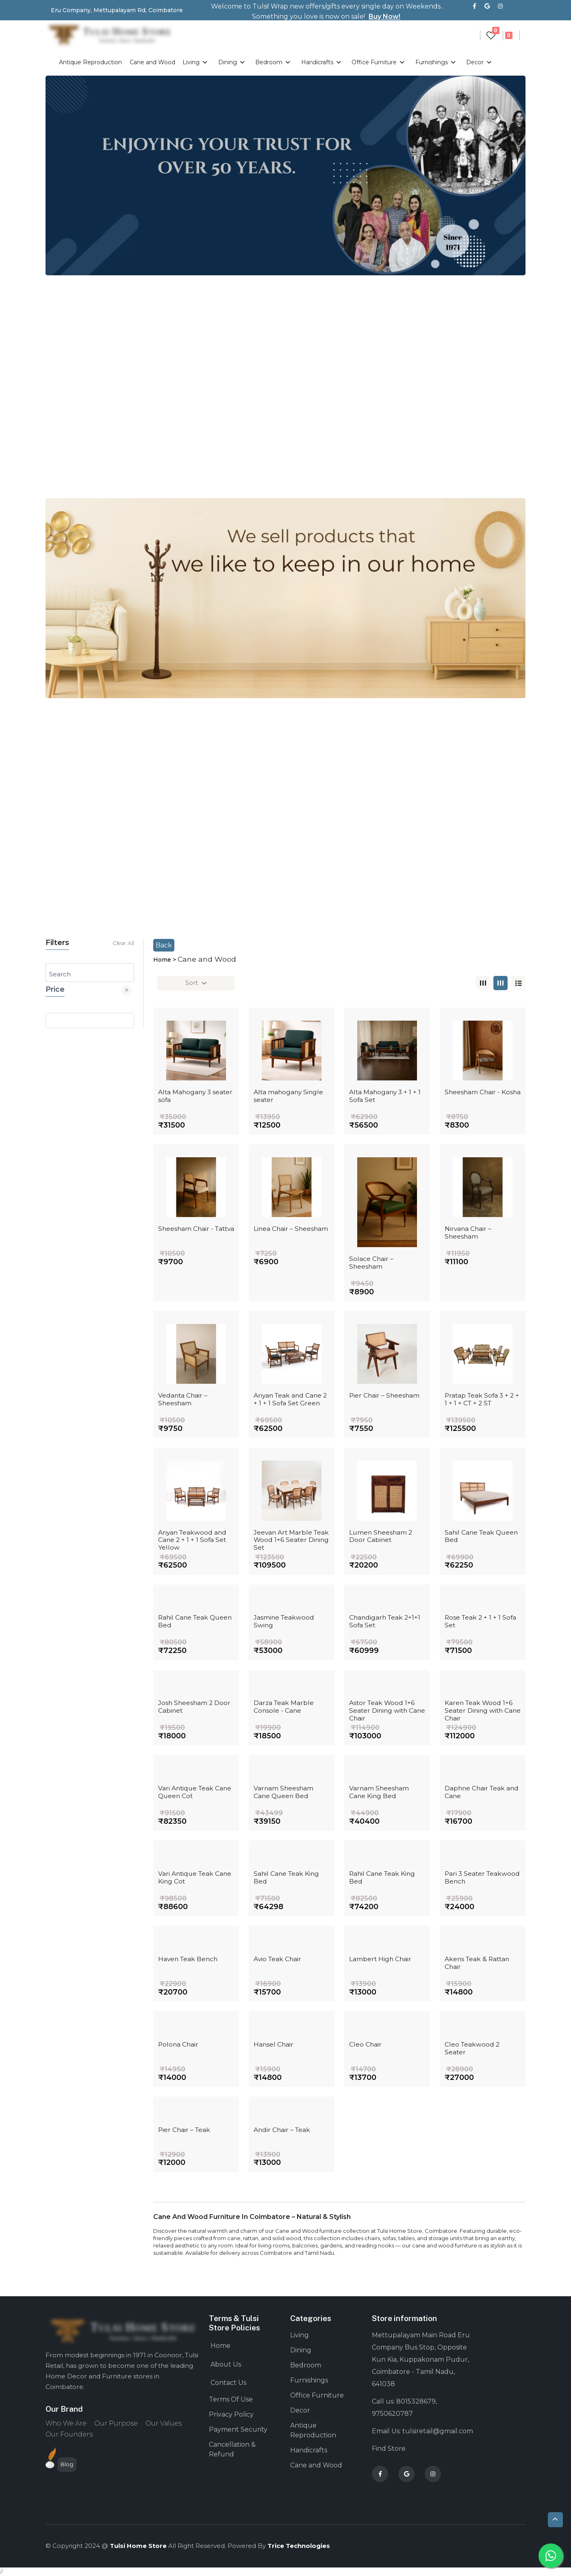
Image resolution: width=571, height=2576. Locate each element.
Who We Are (66, 2423)
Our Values (163, 2423)
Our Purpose (116, 2423)
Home (220, 2346)
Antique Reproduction (90, 62)
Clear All (123, 943)
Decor (480, 62)
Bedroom (274, 62)
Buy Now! (384, 16)
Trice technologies (298, 2546)
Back (164, 945)
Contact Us (228, 2383)
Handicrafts (322, 62)
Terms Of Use (231, 2399)
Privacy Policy (231, 2414)
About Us (226, 2364)
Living (196, 62)
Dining (233, 62)
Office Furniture (380, 62)
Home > (165, 959)
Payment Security (238, 2429)
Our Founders (69, 2434)
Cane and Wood (152, 62)
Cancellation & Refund (232, 2449)
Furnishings (437, 62)
